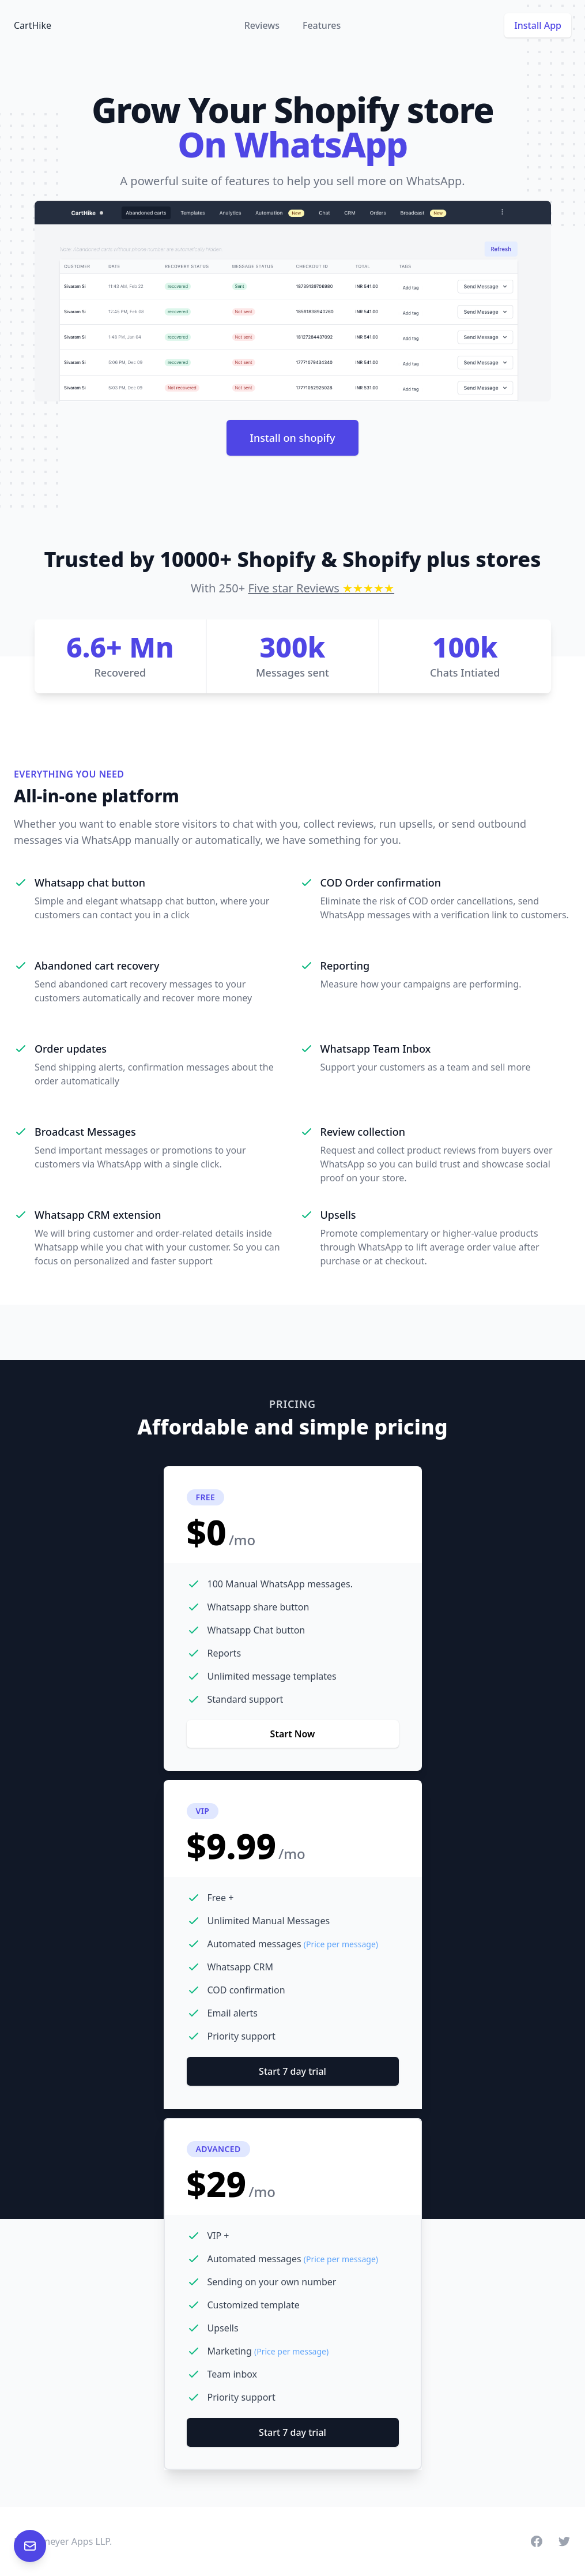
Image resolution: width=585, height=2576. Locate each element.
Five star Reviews (321, 588)
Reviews (262, 25)
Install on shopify (292, 438)
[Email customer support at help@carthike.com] (30, 2546)
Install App (537, 25)
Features (322, 25)
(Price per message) (341, 1944)
